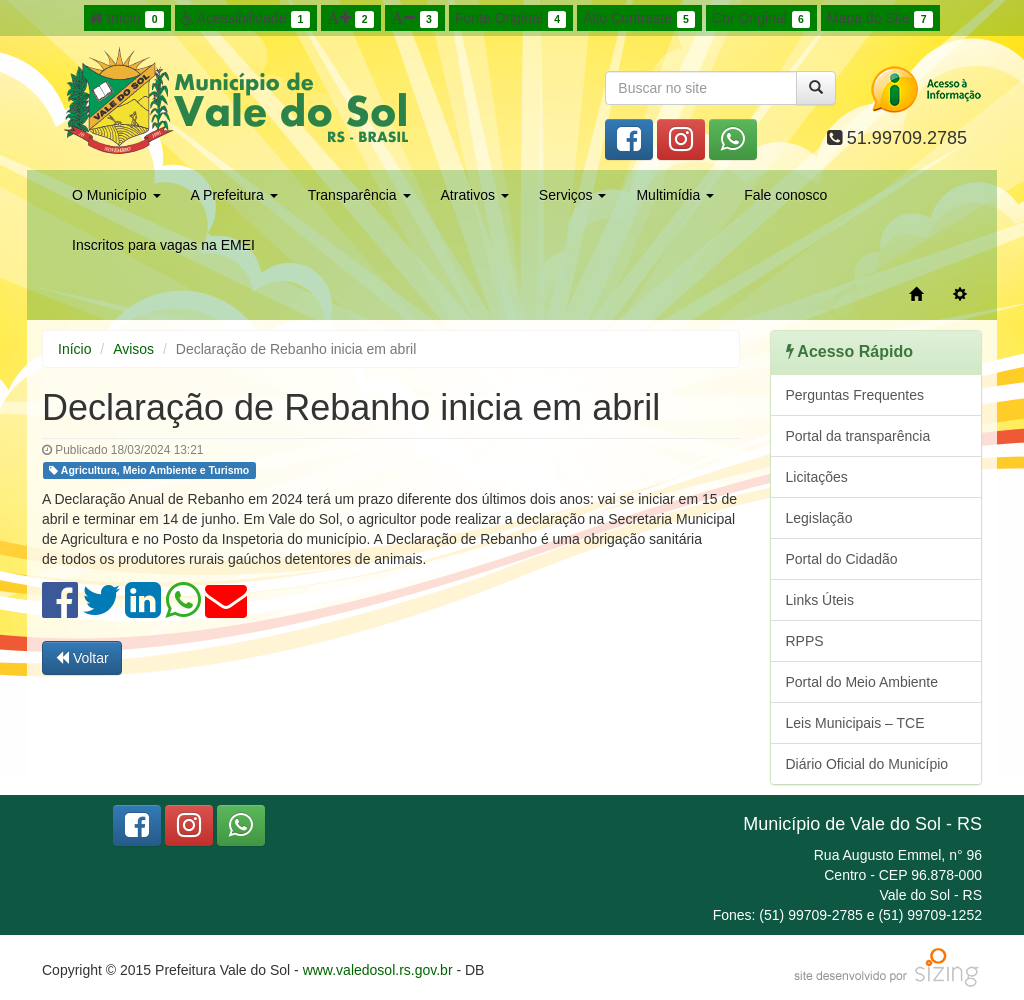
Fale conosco (785, 195)
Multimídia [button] (675, 195)
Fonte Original (510, 19)
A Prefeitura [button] (234, 195)
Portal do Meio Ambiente (862, 682)
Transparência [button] (359, 195)
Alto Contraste (639, 19)
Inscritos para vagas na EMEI (163, 245)
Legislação (819, 518)
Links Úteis (820, 600)
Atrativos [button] (475, 195)
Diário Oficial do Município (867, 764)
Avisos (133, 349)
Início (127, 19)
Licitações (817, 477)
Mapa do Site (880, 19)
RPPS (805, 641)
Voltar (82, 658)
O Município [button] (116, 195)
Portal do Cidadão (842, 559)
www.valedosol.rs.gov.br (378, 970)
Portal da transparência (858, 436)
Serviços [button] (573, 195)
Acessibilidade (245, 19)
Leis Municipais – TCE (855, 723)
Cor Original (761, 19)
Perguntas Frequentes (855, 395)
